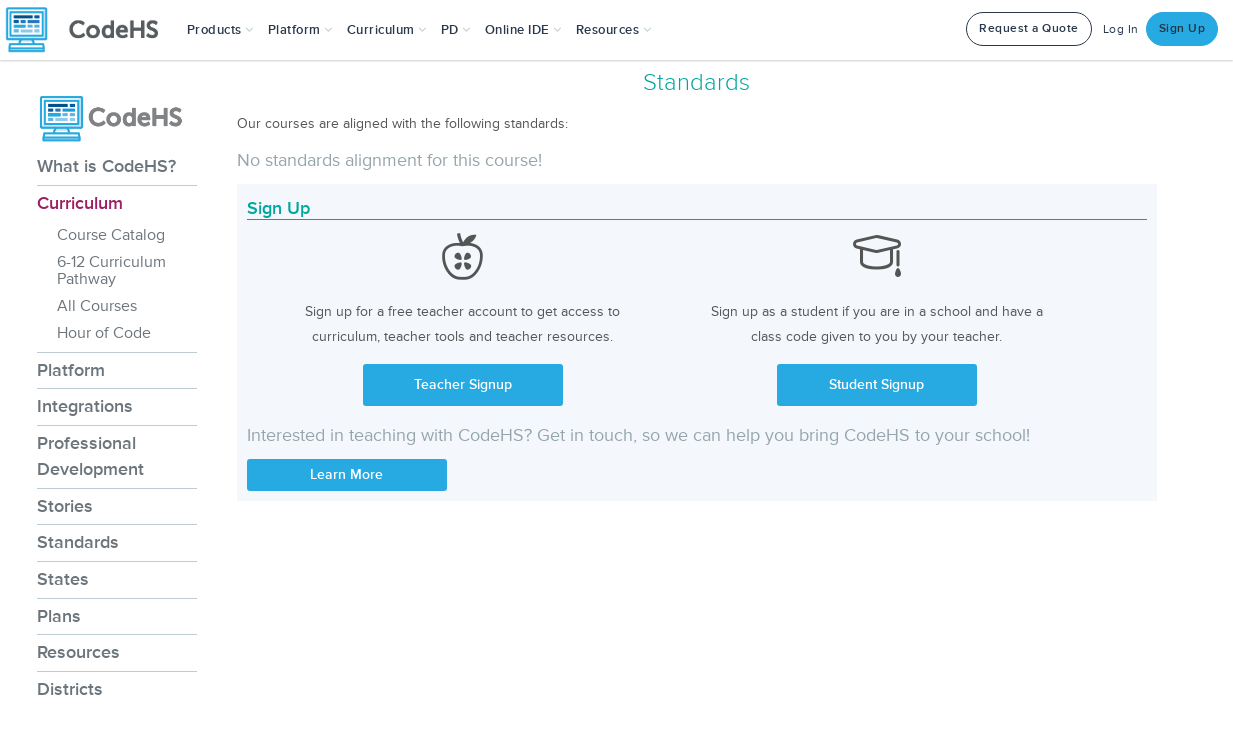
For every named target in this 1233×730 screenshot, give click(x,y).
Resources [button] (614, 30)
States (63, 579)
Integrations (85, 406)
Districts (70, 689)
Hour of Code (104, 333)
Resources (78, 652)
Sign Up (1182, 28)
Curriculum (80, 203)
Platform (71, 370)
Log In (1121, 29)
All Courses (97, 306)
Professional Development (90, 456)
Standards (78, 542)
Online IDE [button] (523, 30)
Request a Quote (1029, 28)
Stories (65, 506)
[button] (220, 30)
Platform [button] (300, 30)
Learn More (346, 474)
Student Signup (876, 384)
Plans (59, 616)
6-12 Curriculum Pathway (111, 270)
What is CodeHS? (106, 166)
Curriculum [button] (387, 30)
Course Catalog (111, 235)
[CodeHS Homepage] (90, 30)
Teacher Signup (463, 384)
